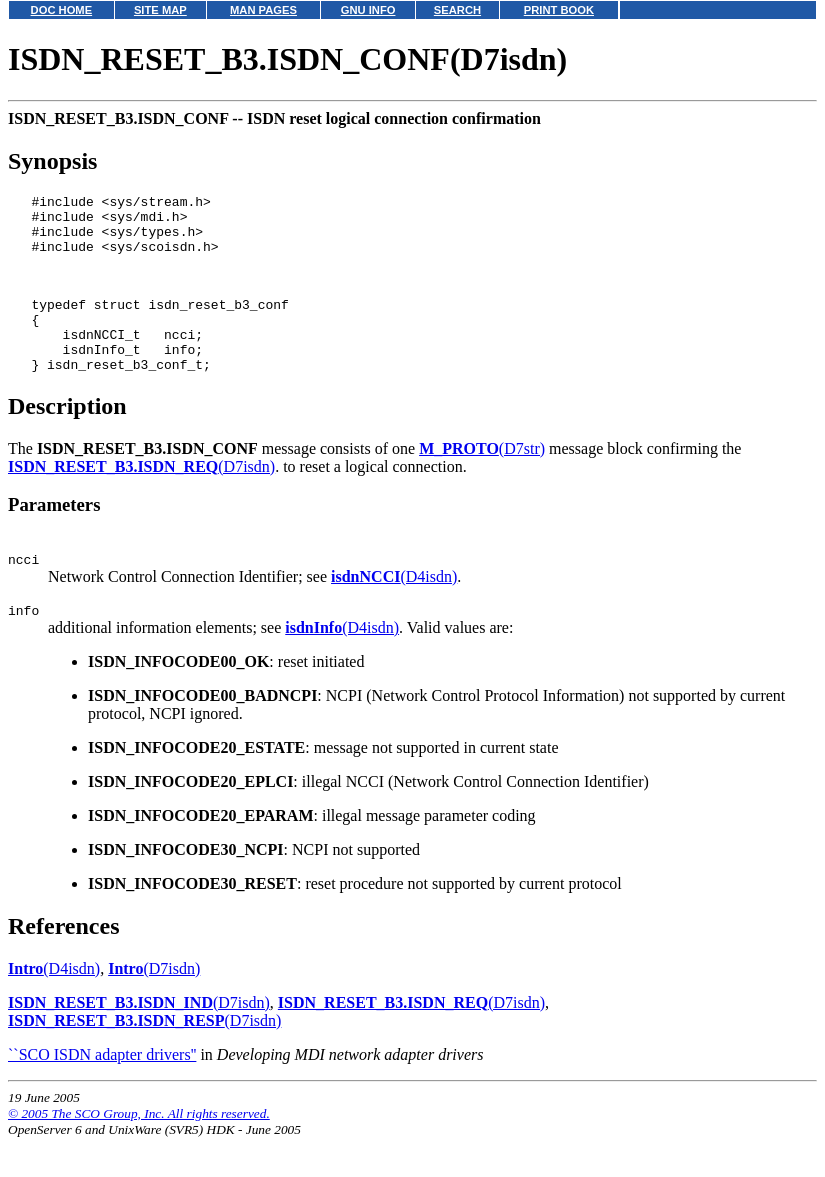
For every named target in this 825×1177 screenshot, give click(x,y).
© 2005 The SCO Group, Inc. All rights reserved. (139, 1152)
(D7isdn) (141, 499)
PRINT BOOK (559, 10)
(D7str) (482, 481)
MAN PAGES (263, 10)
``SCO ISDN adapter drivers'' (102, 1093)
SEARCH (457, 10)
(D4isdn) (394, 612)
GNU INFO (368, 10)
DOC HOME (62, 10)
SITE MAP (160, 10)
